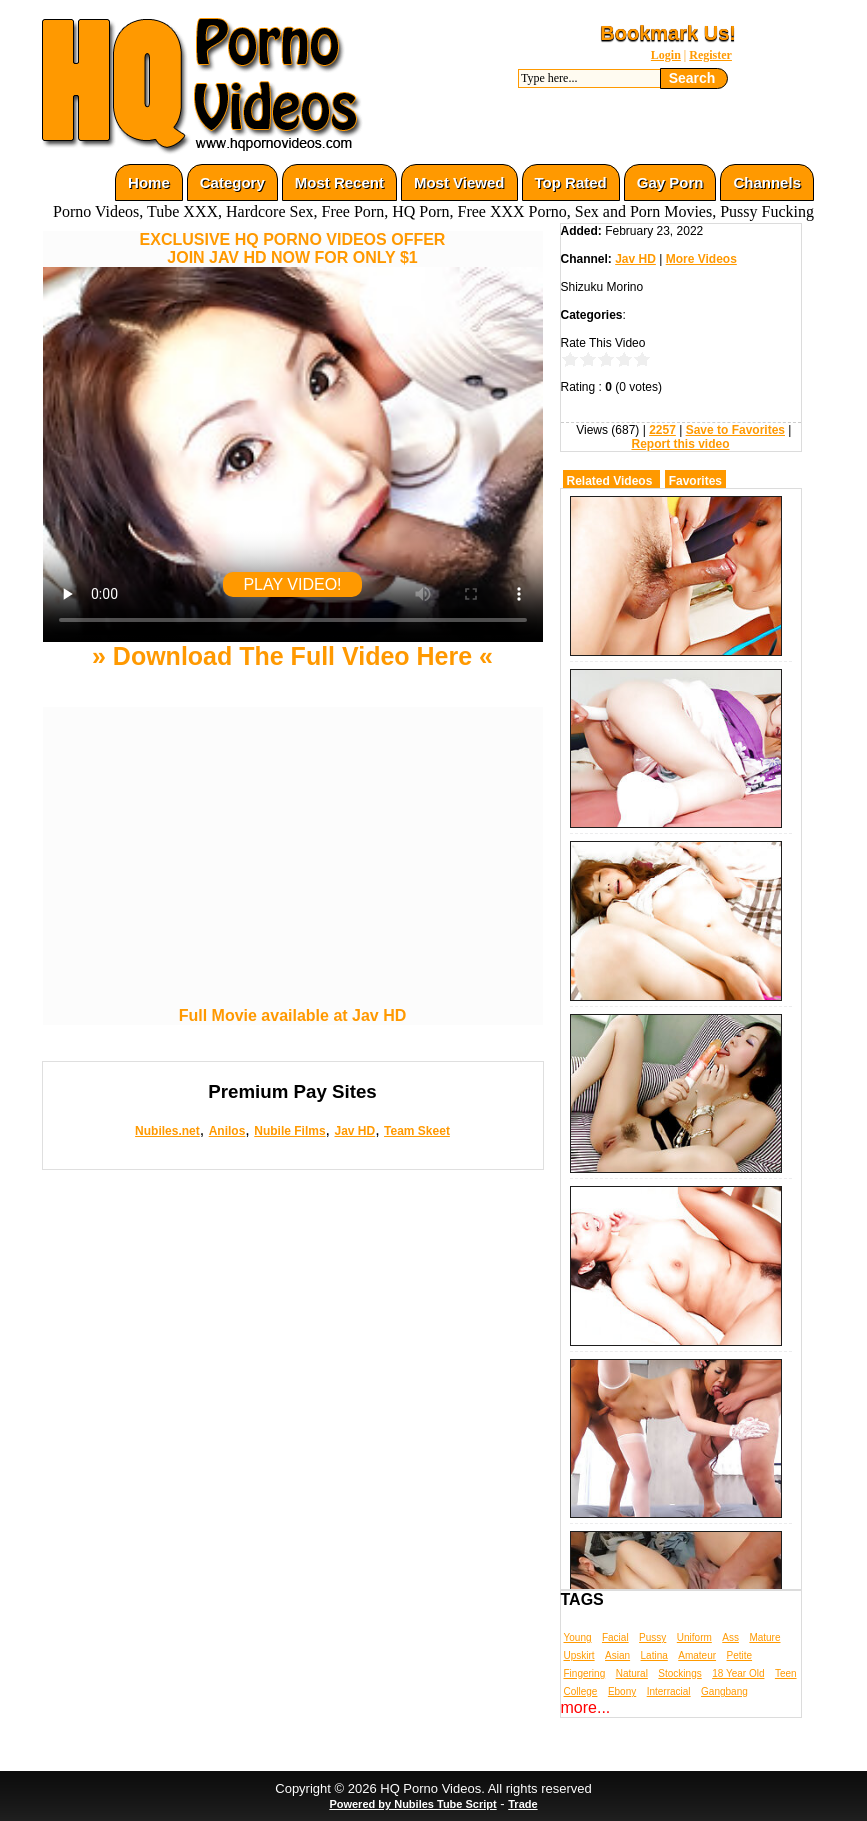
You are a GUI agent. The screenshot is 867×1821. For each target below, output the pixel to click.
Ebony (622, 1691)
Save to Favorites (735, 430)
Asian (617, 1655)
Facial (615, 1637)
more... (586, 1707)
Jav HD (354, 1131)
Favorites (695, 481)
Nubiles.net (167, 1131)
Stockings (679, 1673)
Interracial (669, 1691)
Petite (740, 1655)
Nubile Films (289, 1131)
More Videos (701, 259)
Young (578, 1637)
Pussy (652, 1637)
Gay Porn (670, 182)
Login (666, 55)
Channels (767, 182)
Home (149, 182)
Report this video (680, 444)
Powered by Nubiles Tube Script (412, 1804)
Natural (632, 1673)
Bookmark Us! (668, 33)
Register (710, 55)
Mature (764, 1637)
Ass (730, 1637)
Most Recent (339, 182)
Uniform (694, 1637)
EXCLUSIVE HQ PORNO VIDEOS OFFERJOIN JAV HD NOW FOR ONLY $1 (293, 248)
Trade (522, 1804)
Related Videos (610, 481)
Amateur (697, 1655)
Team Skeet (417, 1131)
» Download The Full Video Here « (292, 656)
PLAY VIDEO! (292, 584)
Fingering (585, 1673)
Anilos (227, 1131)
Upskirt (579, 1655)
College (581, 1691)
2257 (662, 430)
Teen (786, 1673)
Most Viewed (459, 182)
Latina (654, 1655)
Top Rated (571, 182)
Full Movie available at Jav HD (293, 1015)
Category (232, 182)
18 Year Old (738, 1673)
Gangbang (724, 1691)
